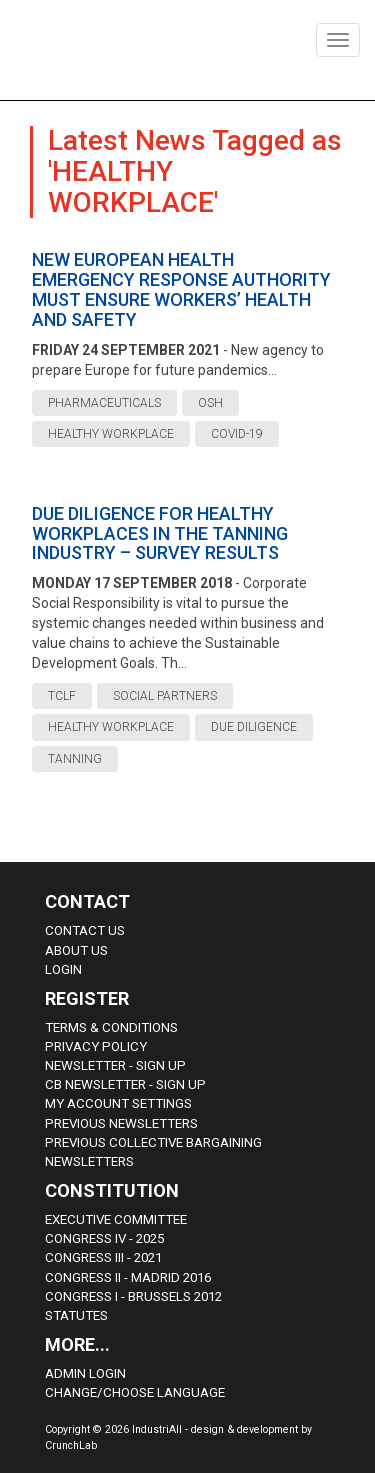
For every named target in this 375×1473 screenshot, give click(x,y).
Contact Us (85, 930)
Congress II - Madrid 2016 (128, 1277)
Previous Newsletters (121, 1123)
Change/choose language (135, 1392)
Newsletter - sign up (115, 1065)
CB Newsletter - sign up (125, 1084)
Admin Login (85, 1373)
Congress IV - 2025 (104, 1238)
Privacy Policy (96, 1046)
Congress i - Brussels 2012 (133, 1296)
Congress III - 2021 (103, 1257)
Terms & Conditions (111, 1027)
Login (63, 969)
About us (76, 950)
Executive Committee (116, 1219)
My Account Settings (118, 1103)
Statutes (76, 1315)
